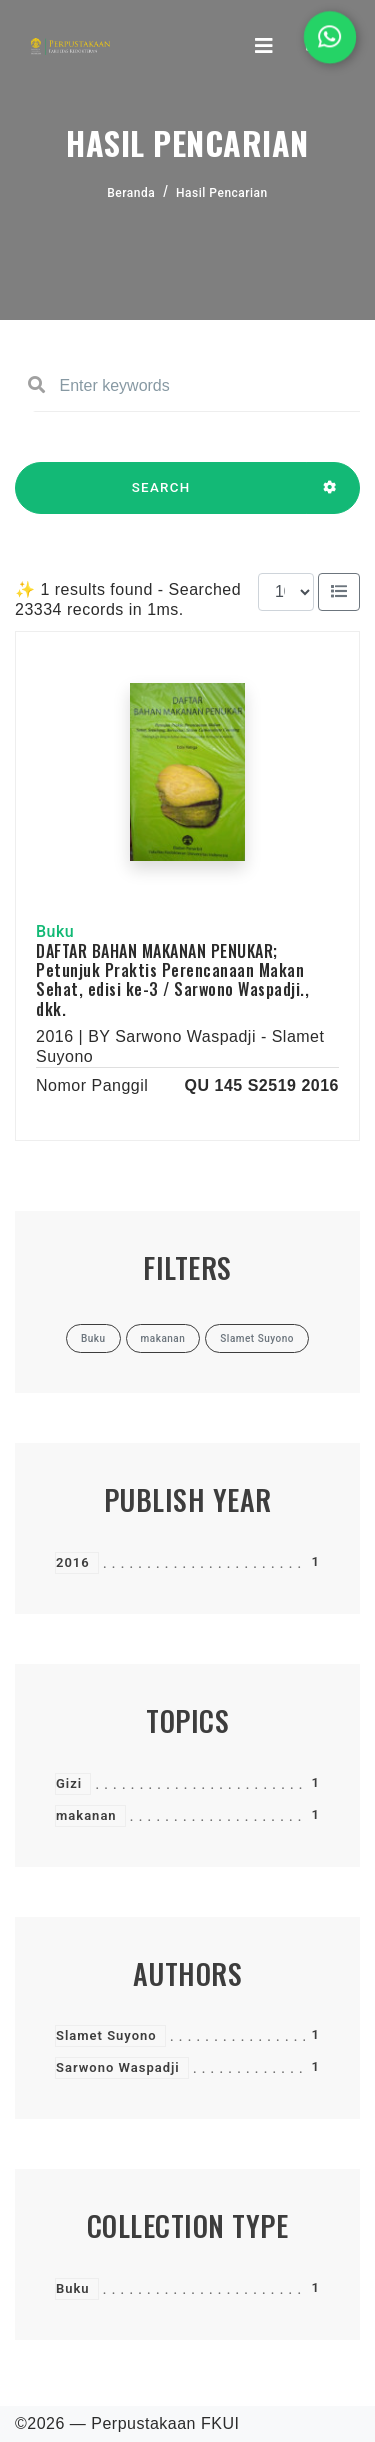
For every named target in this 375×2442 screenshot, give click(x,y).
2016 (73, 1562)
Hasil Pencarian (222, 193)
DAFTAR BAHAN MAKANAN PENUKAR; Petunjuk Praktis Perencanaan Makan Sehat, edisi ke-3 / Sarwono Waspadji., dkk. (172, 980)
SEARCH (161, 497)
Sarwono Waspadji (118, 2067)
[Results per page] (286, 592)
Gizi (69, 1783)
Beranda (131, 193)
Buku (73, 2288)
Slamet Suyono (106, 2035)
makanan (86, 1815)
